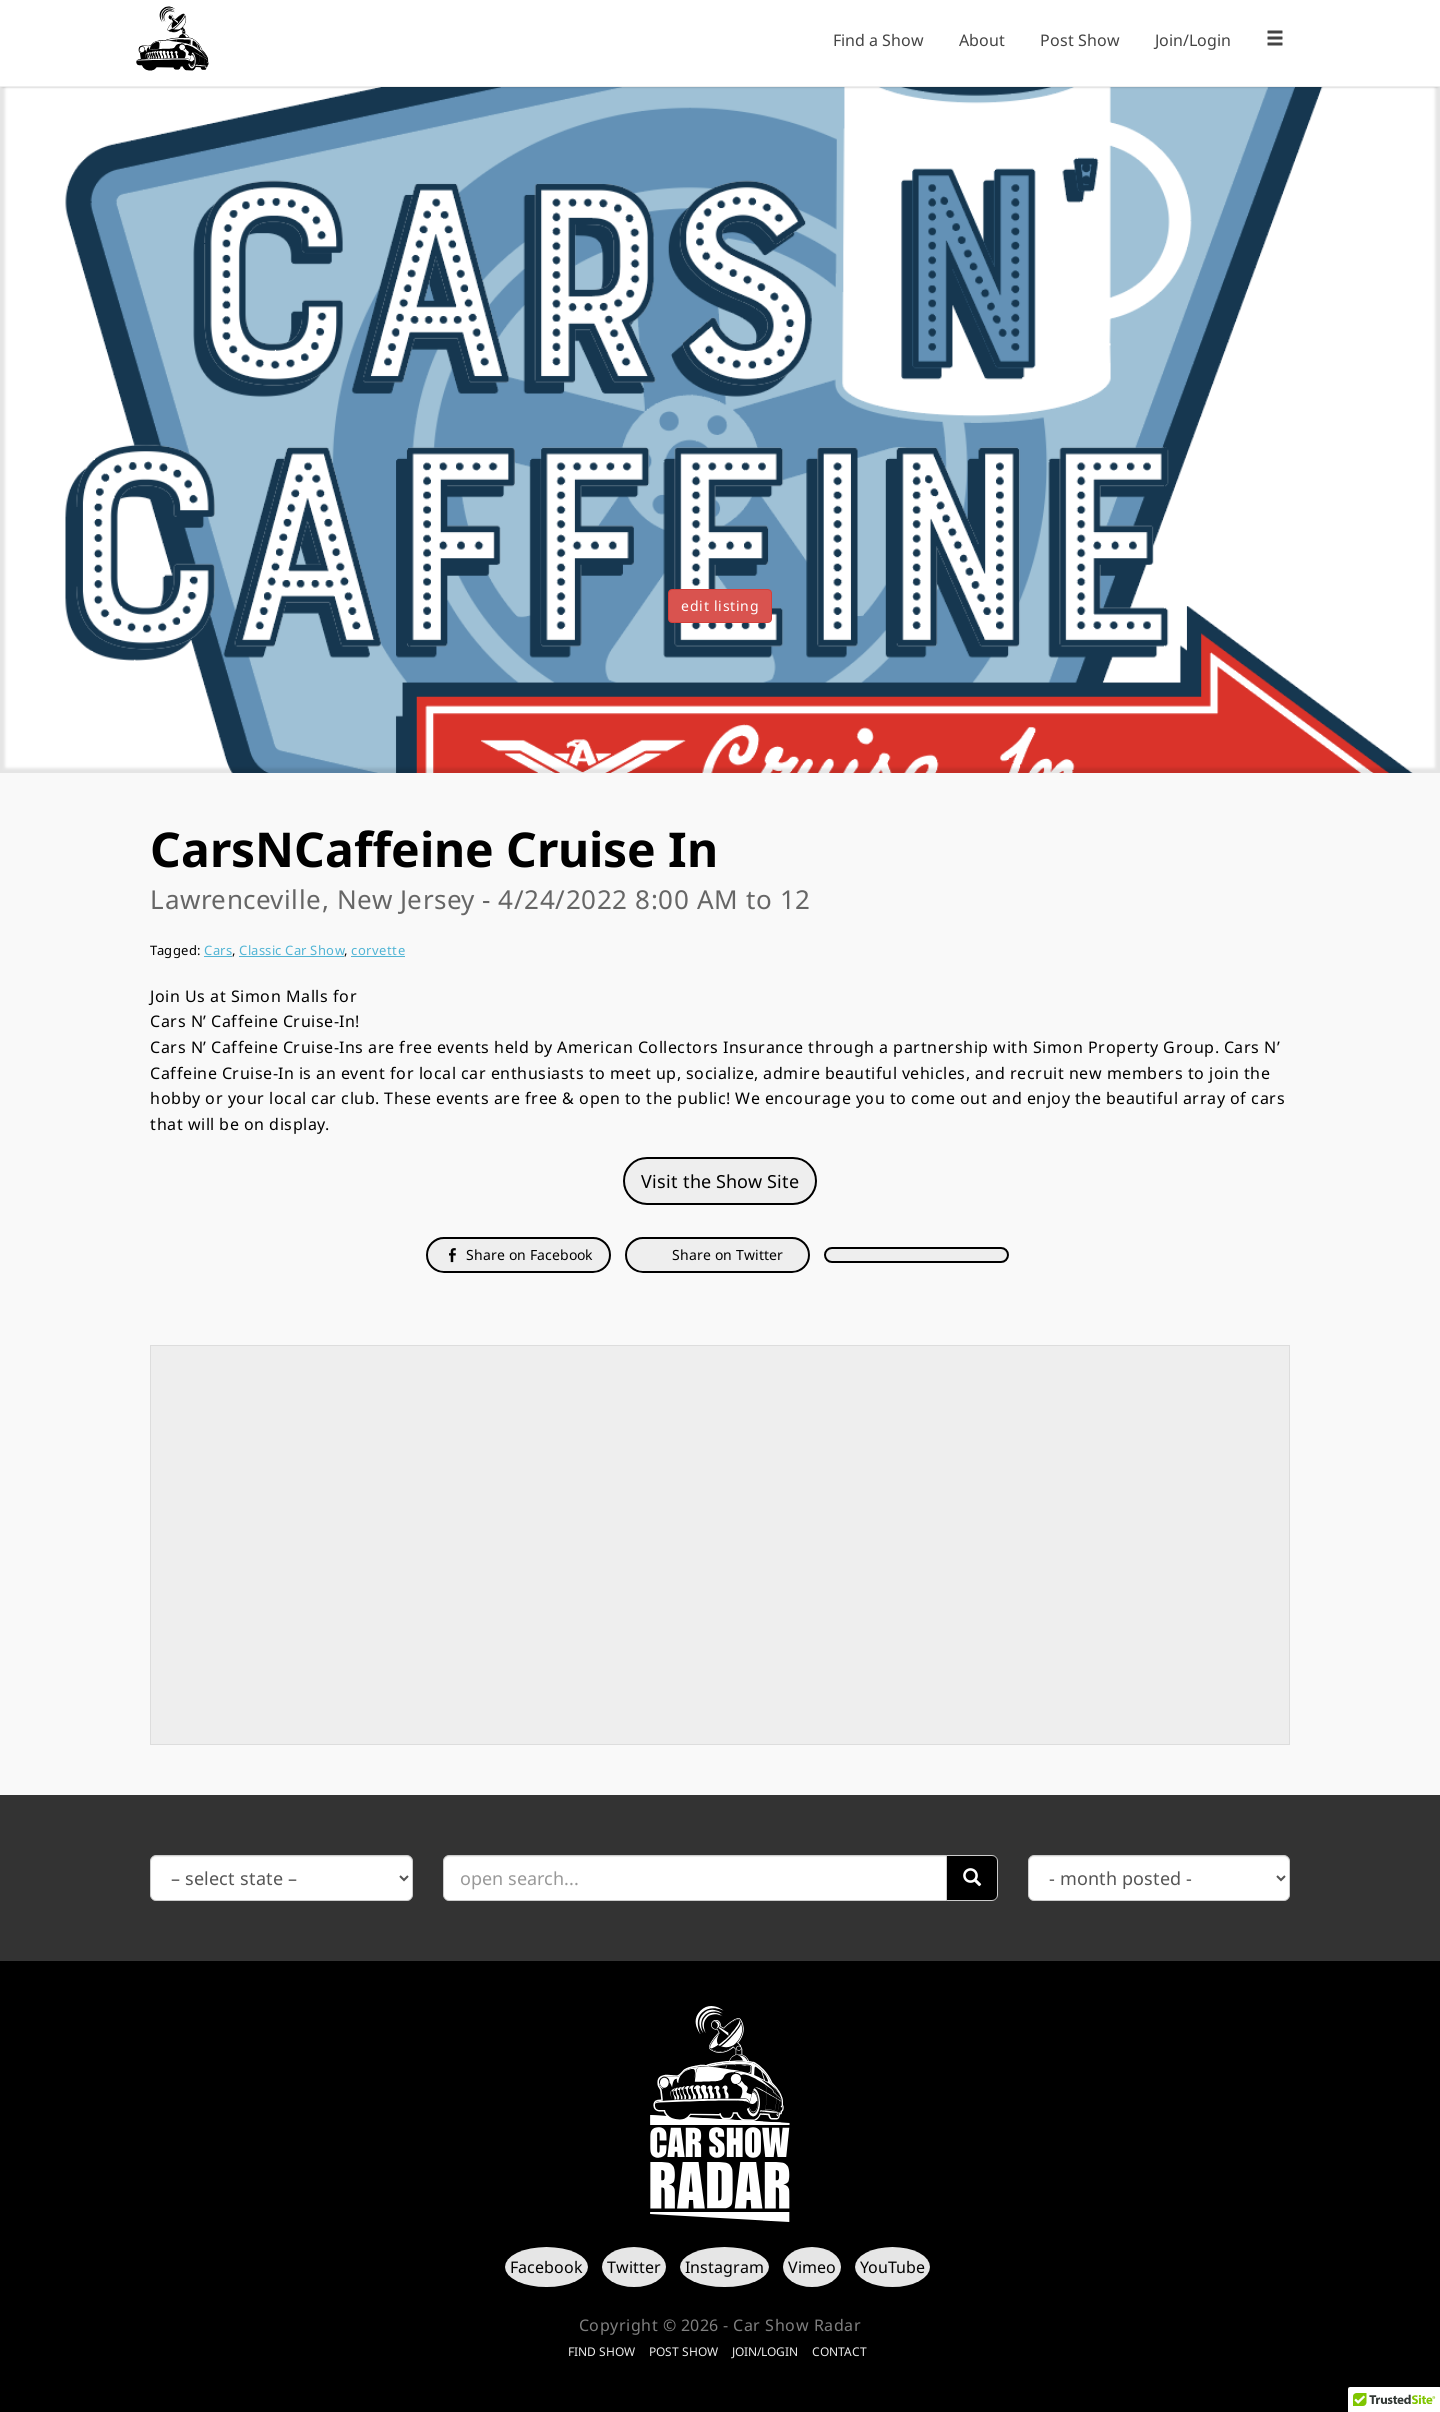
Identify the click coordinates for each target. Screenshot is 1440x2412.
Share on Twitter (725, 1254)
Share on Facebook (518, 1254)
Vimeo (812, 2267)
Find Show (601, 2351)
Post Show (1080, 40)
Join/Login (1193, 40)
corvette (378, 950)
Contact (839, 2351)
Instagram (724, 2267)
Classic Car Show (291, 950)
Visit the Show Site (720, 1181)
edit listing (720, 605)
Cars (218, 950)
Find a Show (878, 40)
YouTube (892, 2267)
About (982, 40)
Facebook (546, 2267)
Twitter (634, 2267)
